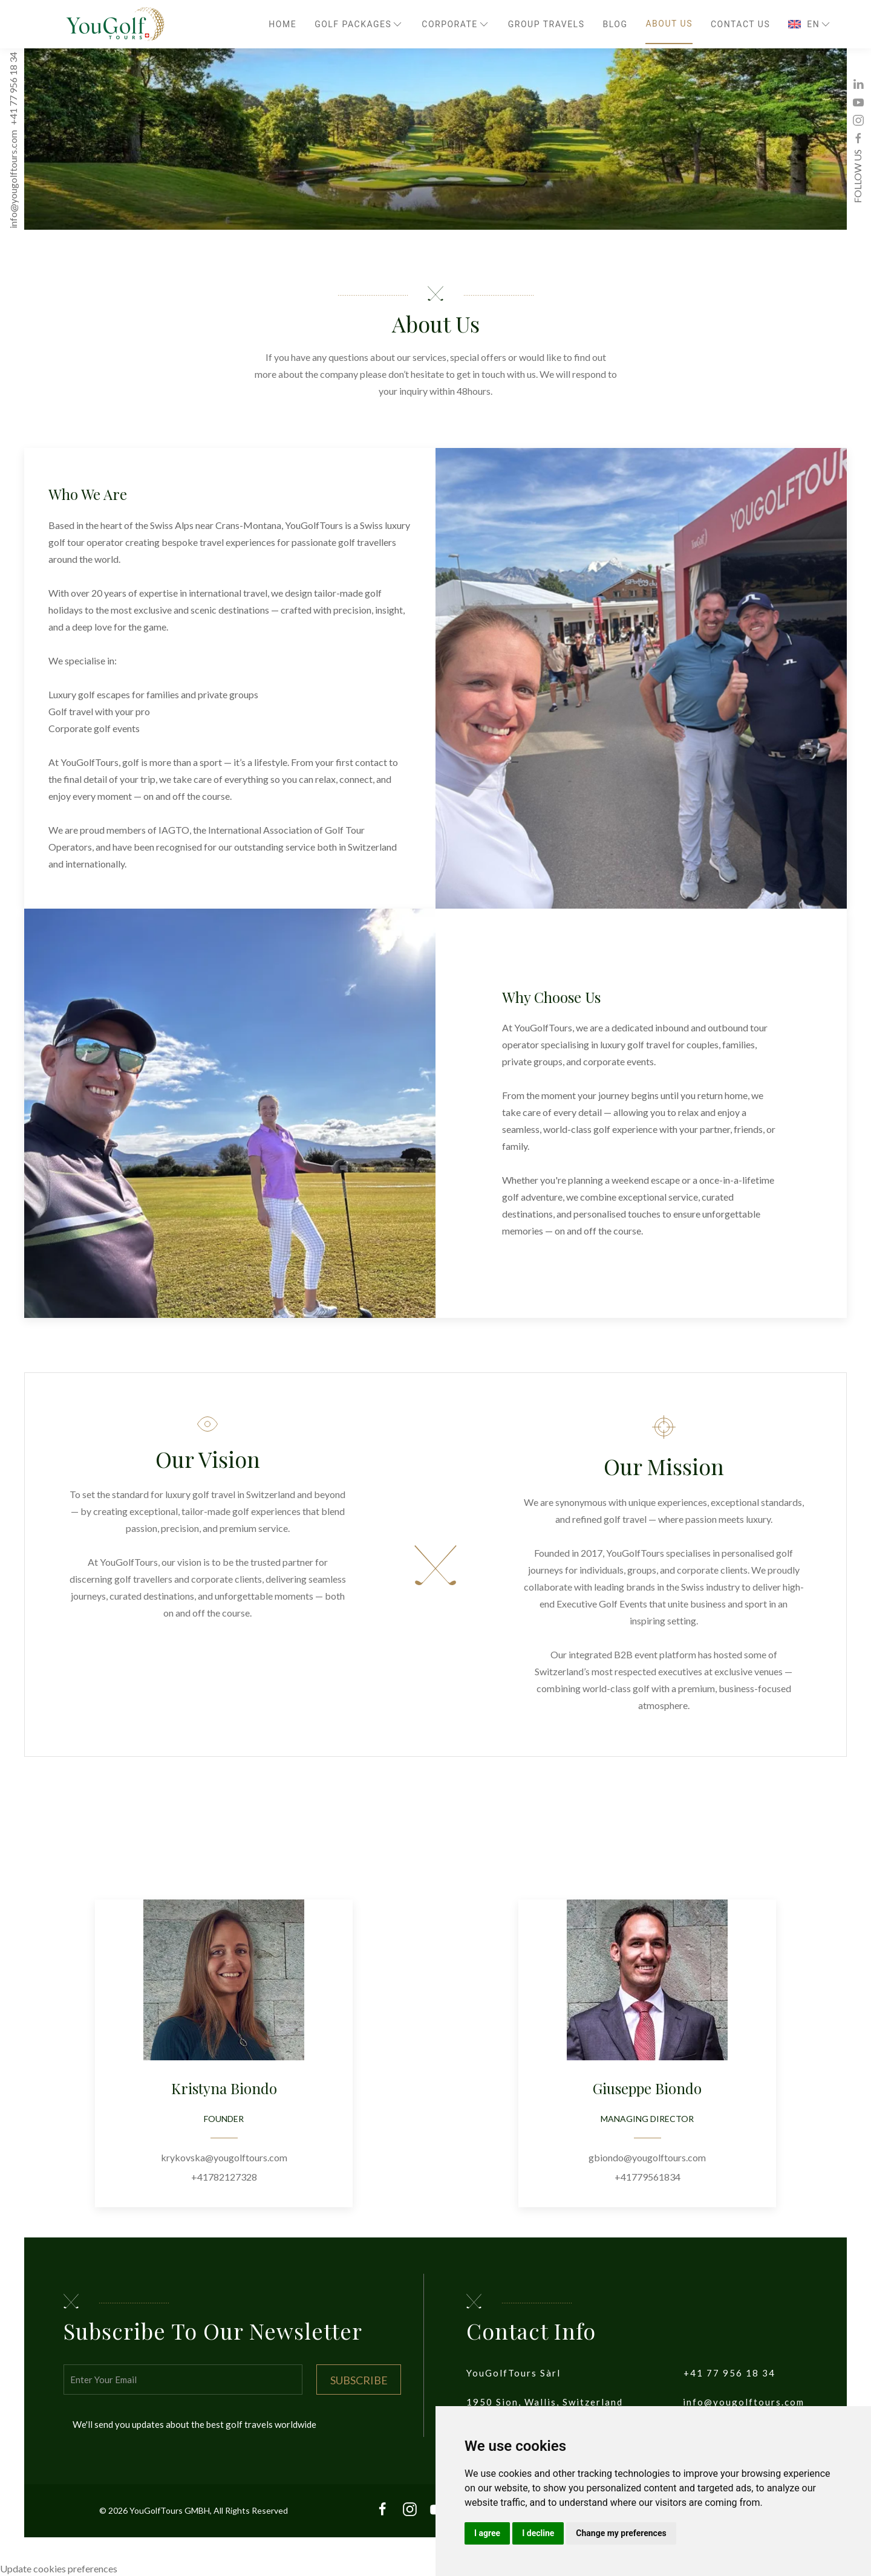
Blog (614, 24)
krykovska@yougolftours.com (224, 2157)
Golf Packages (359, 24)
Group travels (546, 24)
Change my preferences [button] (621, 2533)
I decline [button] (538, 2533)
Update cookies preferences (58, 2568)
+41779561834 (647, 2176)
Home (282, 24)
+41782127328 (224, 2176)
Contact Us (740, 24)
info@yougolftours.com (13, 180)
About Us (669, 23)
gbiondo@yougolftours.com (647, 2157)
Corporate (456, 24)
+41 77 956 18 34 (13, 89)
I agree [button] (487, 2533)
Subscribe (359, 2380)
